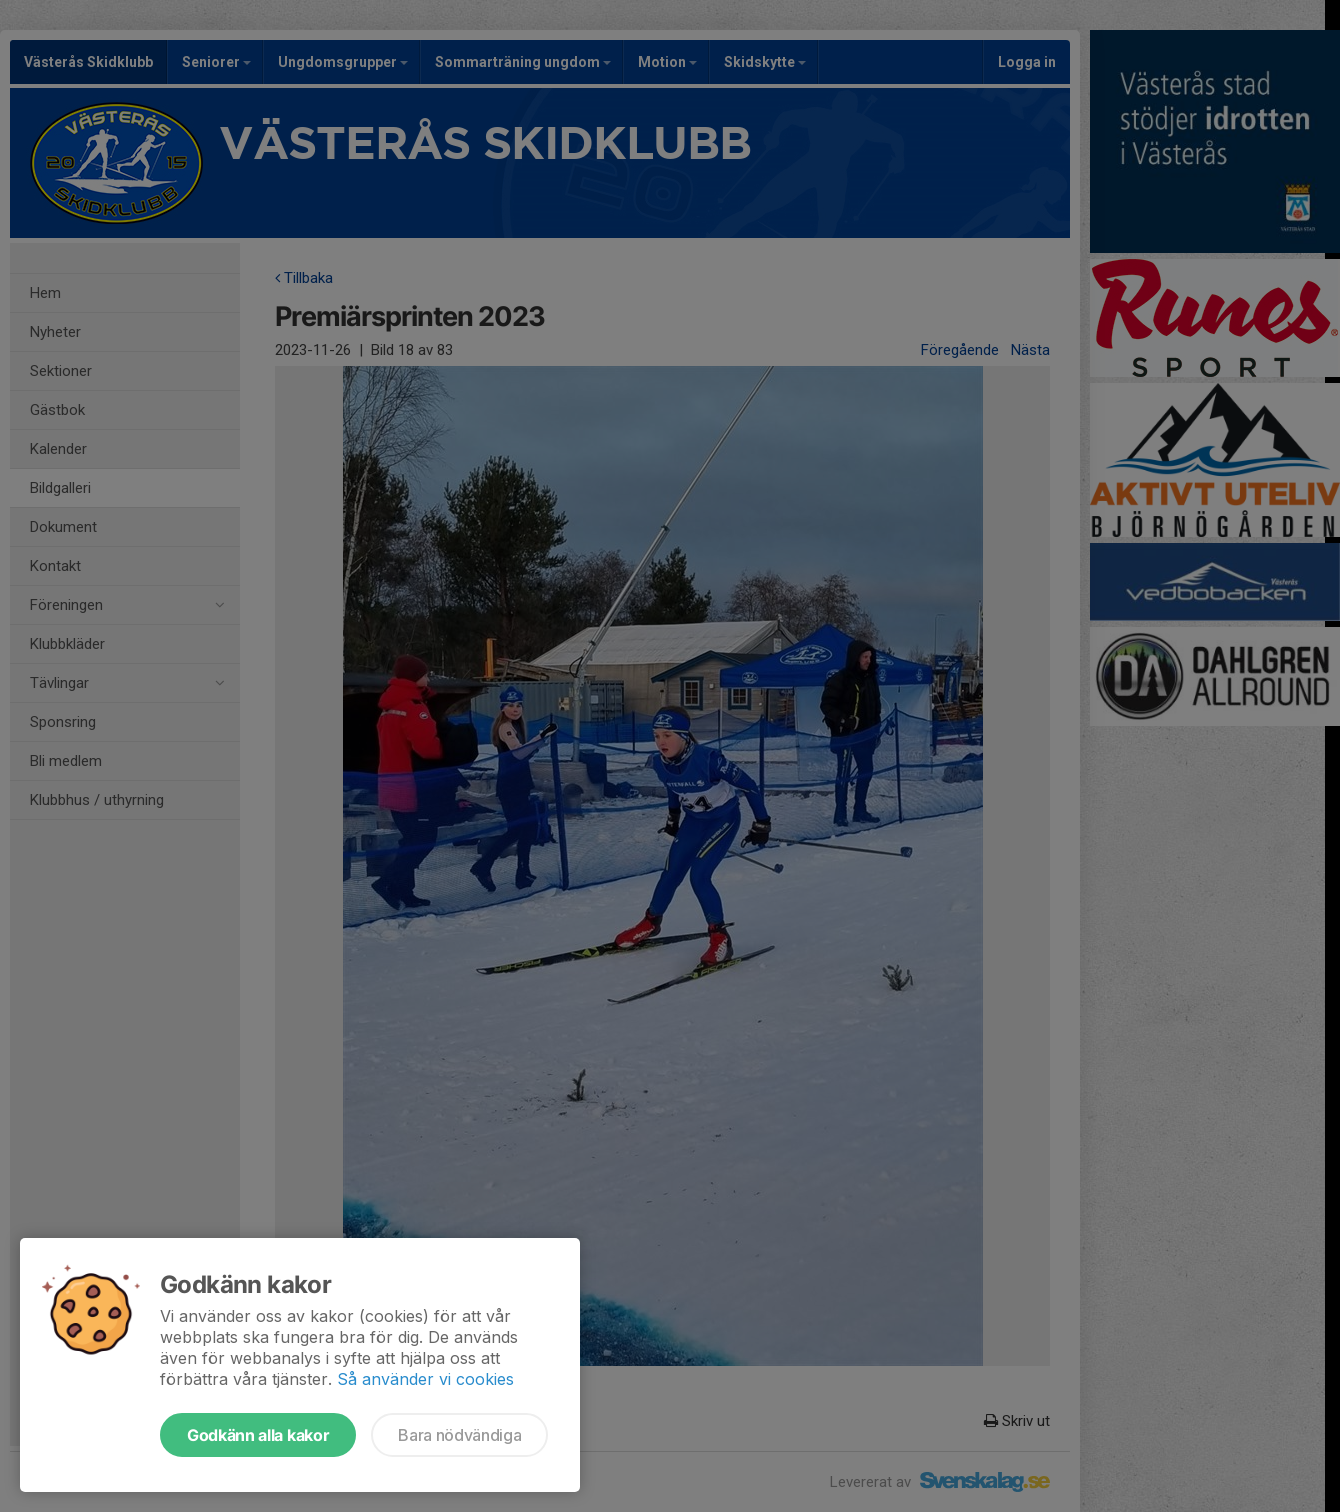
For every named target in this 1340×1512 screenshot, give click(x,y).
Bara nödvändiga (459, 1435)
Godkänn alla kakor (258, 1435)
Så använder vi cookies (425, 1379)
